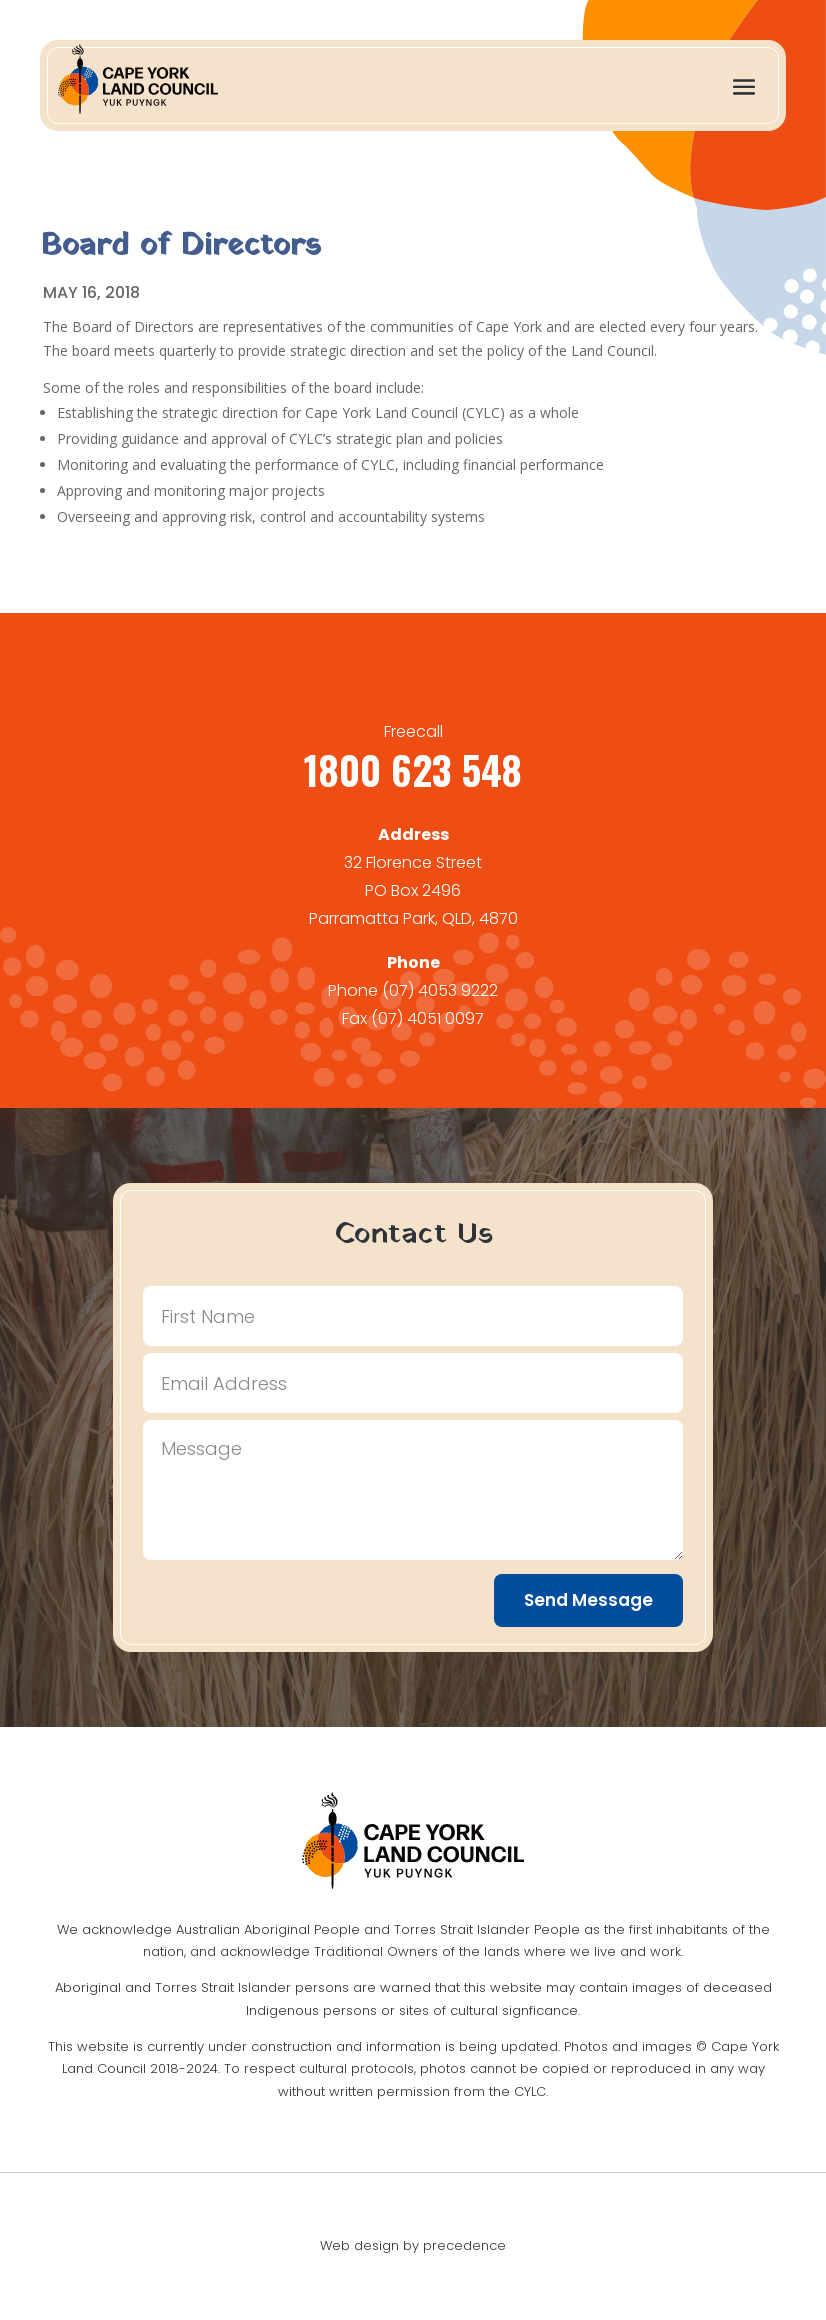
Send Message (588, 1600)
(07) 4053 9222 (440, 990)
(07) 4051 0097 (427, 1018)
